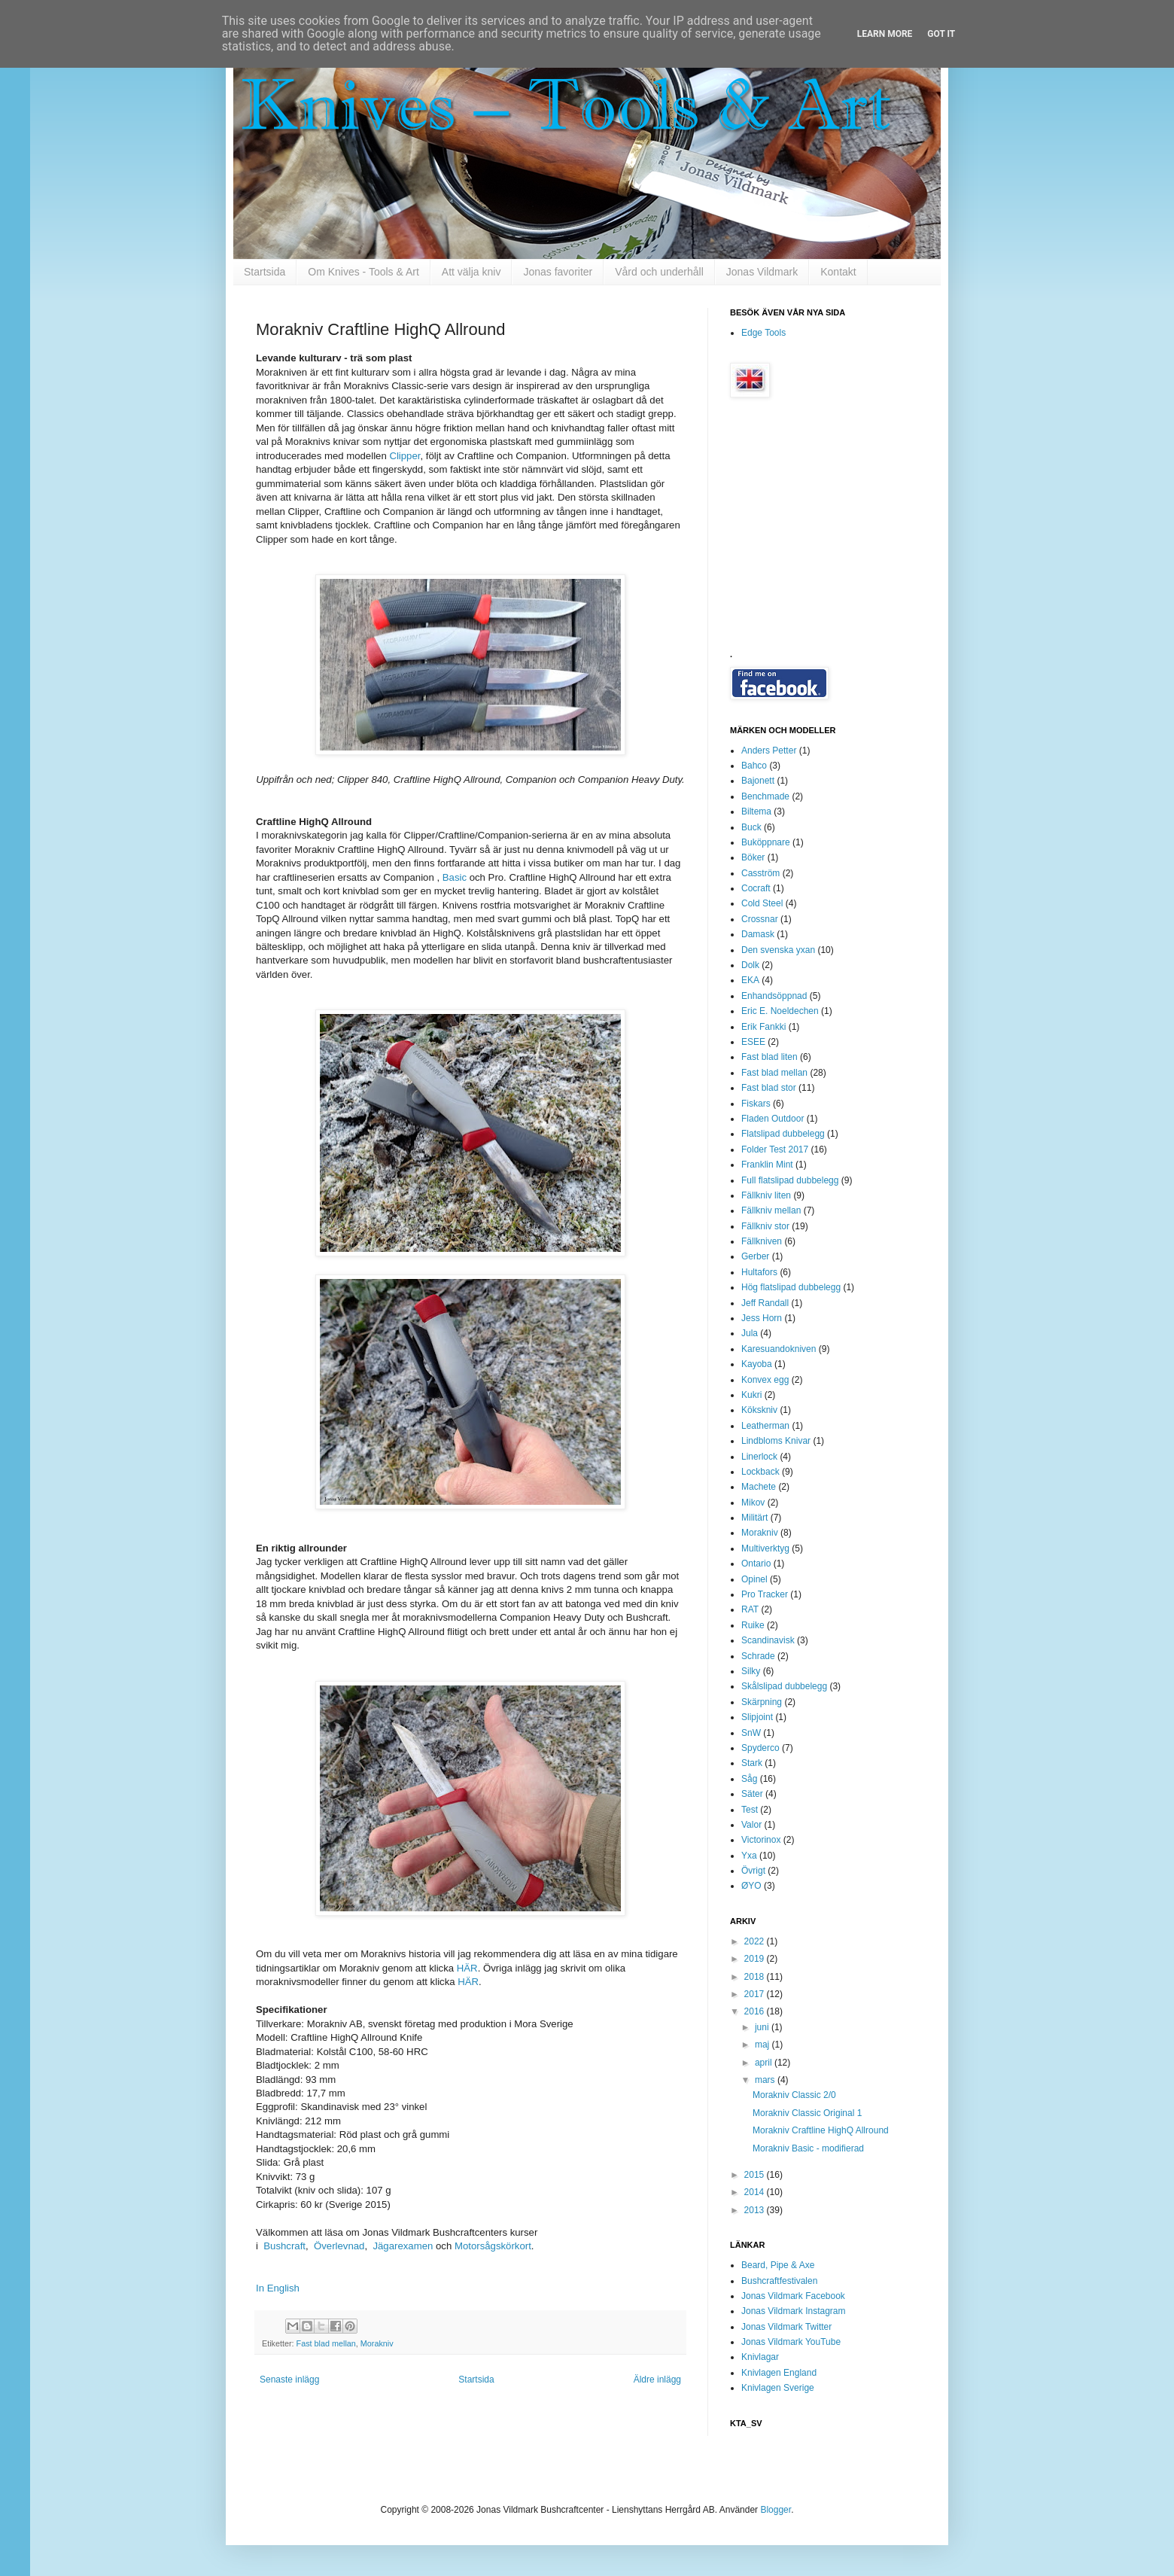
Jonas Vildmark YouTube (791, 2342)
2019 (755, 1958)
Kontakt (838, 272)
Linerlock (759, 1456)
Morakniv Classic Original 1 (807, 2113)
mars (766, 2080)
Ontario (756, 1563)
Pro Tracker (764, 1594)
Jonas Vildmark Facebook (793, 2296)
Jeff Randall (765, 1303)
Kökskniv (759, 1410)
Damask (757, 934)
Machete (758, 1486)
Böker (753, 857)
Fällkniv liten (766, 1195)
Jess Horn (761, 1318)
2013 (755, 2210)
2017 (755, 1994)
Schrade (758, 1656)
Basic (455, 877)
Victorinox (760, 1840)
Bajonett (757, 780)
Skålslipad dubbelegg (784, 1686)
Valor (751, 1824)
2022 (755, 1941)
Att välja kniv (471, 272)
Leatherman (765, 1425)
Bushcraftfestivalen (779, 2281)
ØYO (751, 1885)
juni (763, 2027)
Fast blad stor (768, 1087)
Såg (749, 1779)
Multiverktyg (765, 1548)
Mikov (753, 1502)
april (764, 2062)
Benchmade (765, 796)
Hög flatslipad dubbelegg (791, 1287)
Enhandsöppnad (774, 996)
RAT (750, 1609)
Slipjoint (757, 1717)
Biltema (756, 811)
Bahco (754, 765)
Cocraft (756, 888)
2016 (755, 2011)
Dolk (750, 965)
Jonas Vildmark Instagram (793, 2311)
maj (763, 2044)
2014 (755, 2192)
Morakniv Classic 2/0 (794, 2095)
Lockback (760, 1471)
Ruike (753, 1625)
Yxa (749, 1855)
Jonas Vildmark (762, 272)
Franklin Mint (767, 1164)
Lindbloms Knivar (776, 1441)
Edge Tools (763, 332)
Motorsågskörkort (493, 2246)
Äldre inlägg (657, 2379)
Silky (750, 1671)
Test (749, 1809)
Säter (752, 1794)
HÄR (467, 1968)
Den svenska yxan (778, 950)
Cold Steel (762, 903)
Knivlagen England (779, 2372)
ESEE (753, 1042)
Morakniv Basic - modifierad (808, 2148)
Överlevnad (339, 2246)
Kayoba (756, 1364)
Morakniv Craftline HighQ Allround (821, 2130)
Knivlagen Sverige (777, 2388)
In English (278, 2288)
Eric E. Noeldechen (780, 1011)
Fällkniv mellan (771, 1210)
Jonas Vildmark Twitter (786, 2327)
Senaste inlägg (289, 2379)
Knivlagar (760, 2357)
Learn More (885, 34)
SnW (751, 1733)
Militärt (754, 1517)
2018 (755, 1977)
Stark (751, 1763)
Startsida (264, 272)
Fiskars (756, 1103)
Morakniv (377, 2343)
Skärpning (761, 1702)
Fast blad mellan (326, 2343)
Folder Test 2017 (774, 1149)
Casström (760, 873)
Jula (749, 1333)
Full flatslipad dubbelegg (789, 1180)
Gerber (755, 1256)
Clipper (404, 455)
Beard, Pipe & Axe (777, 2265)
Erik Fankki (763, 1027)
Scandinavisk (768, 1640)
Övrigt (753, 1870)
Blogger (775, 2509)
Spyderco (760, 1748)
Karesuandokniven (778, 1349)
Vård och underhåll (659, 272)
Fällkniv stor (765, 1226)
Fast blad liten (769, 1057)
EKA (750, 980)
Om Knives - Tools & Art (363, 272)
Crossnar (759, 919)
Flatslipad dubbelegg (783, 1133)
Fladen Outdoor (772, 1118)
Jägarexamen (403, 2246)
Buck (751, 827)
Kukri (751, 1395)
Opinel (754, 1579)
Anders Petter (768, 750)
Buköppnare (765, 842)
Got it (941, 34)
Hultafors (759, 1272)
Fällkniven (761, 1241)
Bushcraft (284, 2246)
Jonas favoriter (557, 272)
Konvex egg (765, 1380)
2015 (755, 2175)
